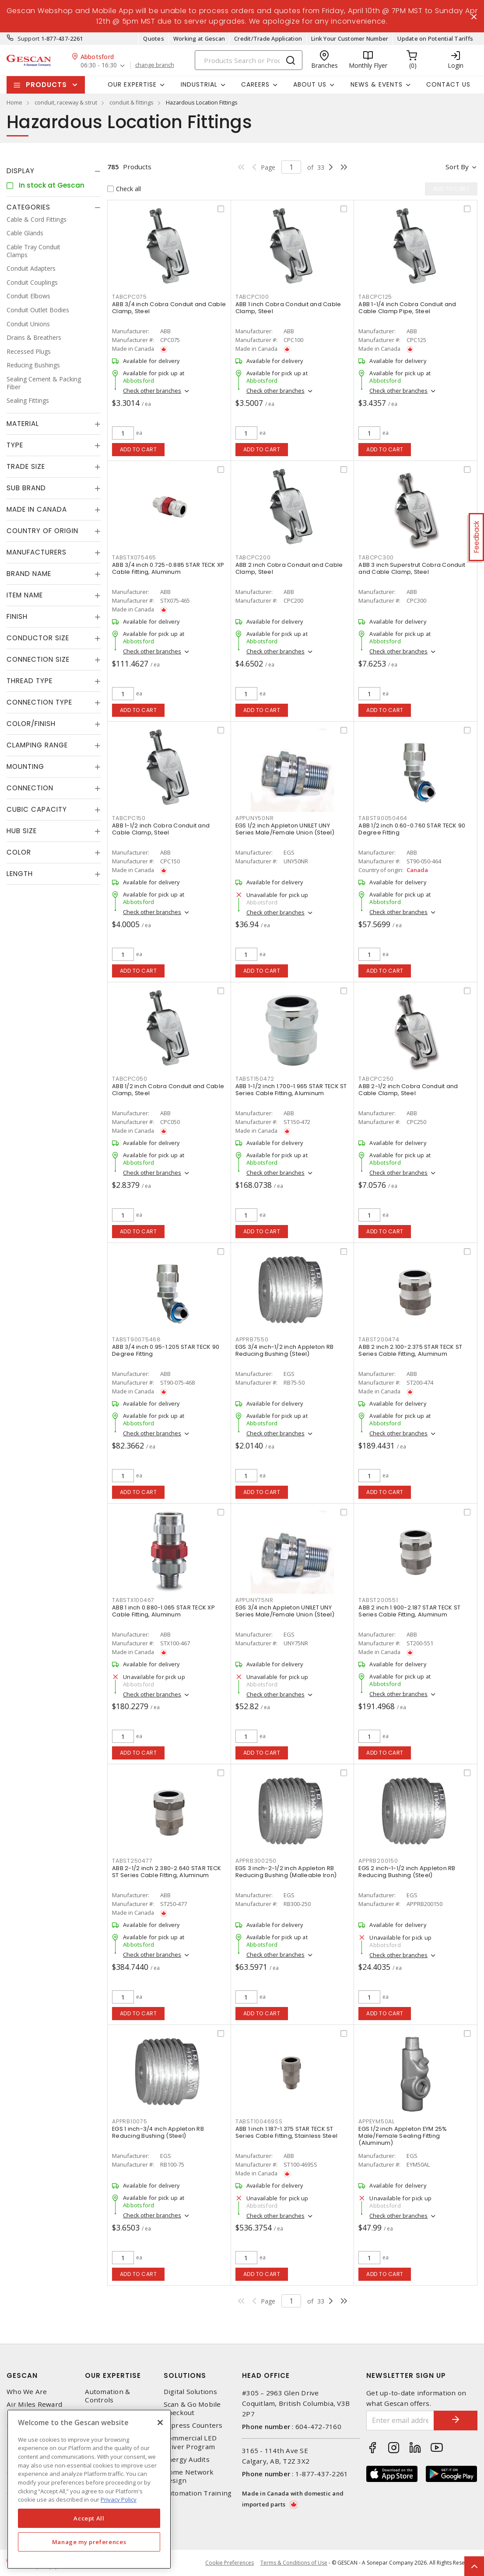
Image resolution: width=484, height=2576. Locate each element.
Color (19, 852)
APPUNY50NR (254, 818)
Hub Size (22, 830)
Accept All (89, 2518)
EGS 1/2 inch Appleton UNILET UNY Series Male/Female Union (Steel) (284, 829)
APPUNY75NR (254, 1600)
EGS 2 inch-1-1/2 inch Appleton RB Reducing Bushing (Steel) (406, 1871)
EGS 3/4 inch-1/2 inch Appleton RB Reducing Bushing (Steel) (284, 1350)
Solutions (185, 2375)
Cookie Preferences (229, 2563)
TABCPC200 (253, 557)
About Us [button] (309, 84)
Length (20, 873)
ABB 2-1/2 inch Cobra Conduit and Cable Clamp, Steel (408, 1089)
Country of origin (42, 530)
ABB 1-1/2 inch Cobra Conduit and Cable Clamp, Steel (161, 829)
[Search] (248, 60)
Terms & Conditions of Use (293, 2562)
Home (14, 102)
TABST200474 (378, 1339)
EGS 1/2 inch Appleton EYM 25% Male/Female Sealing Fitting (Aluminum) (402, 2136)
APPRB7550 (252, 1339)
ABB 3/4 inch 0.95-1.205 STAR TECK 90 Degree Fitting (165, 1350)
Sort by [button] (457, 166)
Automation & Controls (107, 2396)
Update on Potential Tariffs (435, 38)
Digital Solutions (190, 2392)
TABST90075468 (136, 1339)
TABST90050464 (382, 818)
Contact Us (448, 84)
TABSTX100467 (133, 1600)
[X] (160, 2422)
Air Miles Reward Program (34, 2408)
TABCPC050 (129, 1078)
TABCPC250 (376, 1078)
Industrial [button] (199, 84)
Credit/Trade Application (268, 38)
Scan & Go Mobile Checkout (192, 2408)
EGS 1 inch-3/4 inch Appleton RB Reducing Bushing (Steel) (158, 2132)
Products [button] (46, 84)
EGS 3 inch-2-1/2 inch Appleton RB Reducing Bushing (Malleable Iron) (286, 1871)
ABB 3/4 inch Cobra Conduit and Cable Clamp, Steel (169, 307)
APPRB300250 (256, 1860)
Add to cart (138, 449)
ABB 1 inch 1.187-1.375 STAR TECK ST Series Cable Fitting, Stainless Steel (286, 2132)
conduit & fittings (131, 102)
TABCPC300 (376, 557)
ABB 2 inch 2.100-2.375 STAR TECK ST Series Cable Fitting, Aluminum (410, 1350)
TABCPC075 (129, 296)
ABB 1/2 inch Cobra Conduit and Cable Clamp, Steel (168, 1089)
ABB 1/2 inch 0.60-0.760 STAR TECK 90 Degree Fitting (411, 829)
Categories (28, 207)
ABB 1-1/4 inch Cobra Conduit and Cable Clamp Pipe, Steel (407, 307)
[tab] (54, 171)
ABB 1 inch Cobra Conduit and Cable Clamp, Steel (288, 307)
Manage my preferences (89, 2542)
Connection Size (38, 659)
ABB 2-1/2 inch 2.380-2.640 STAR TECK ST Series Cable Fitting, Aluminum (166, 1871)
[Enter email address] (400, 2420)
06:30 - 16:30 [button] (99, 65)
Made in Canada (37, 509)
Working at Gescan (199, 38)
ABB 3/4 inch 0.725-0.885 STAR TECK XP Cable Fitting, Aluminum (168, 568)
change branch (154, 65)
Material (23, 423)
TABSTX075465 (134, 557)
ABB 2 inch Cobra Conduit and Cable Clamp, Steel (289, 568)
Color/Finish (31, 723)
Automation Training (198, 2493)
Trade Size (26, 466)
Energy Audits (187, 2459)
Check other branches (152, 390)
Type (15, 445)
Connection (30, 787)
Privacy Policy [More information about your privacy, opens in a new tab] (119, 2499)
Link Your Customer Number (349, 38)
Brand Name (29, 573)
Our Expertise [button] (132, 84)
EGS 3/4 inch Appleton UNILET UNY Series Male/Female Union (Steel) (284, 1611)
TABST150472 (254, 1078)
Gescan (22, 2375)
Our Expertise (113, 2375)
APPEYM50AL (376, 2121)
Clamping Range (37, 745)
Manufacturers (37, 552)
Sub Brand (26, 487)
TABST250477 (132, 1860)
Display (21, 170)
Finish (17, 616)
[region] (89, 2489)
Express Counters (193, 2425)
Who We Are (27, 2392)
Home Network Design (189, 2476)
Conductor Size (38, 637)
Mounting (25, 766)
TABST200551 (378, 1600)
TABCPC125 (375, 296)
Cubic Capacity (37, 809)
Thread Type (30, 680)
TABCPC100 (252, 296)
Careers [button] (255, 84)
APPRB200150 (378, 1860)
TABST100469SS (259, 2121)
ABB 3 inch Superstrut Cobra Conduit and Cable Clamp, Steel (411, 568)
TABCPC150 (129, 818)
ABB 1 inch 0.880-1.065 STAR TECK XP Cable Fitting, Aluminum (163, 1611)
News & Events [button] (377, 84)
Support (29, 38)
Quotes (153, 38)
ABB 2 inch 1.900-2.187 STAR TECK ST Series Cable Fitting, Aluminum (409, 1611)
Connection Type (39, 702)
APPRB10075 (129, 2121)
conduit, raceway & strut (66, 102)
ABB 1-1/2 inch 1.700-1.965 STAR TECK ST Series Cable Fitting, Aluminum (291, 1089)
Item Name (25, 595)
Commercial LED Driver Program (190, 2442)
